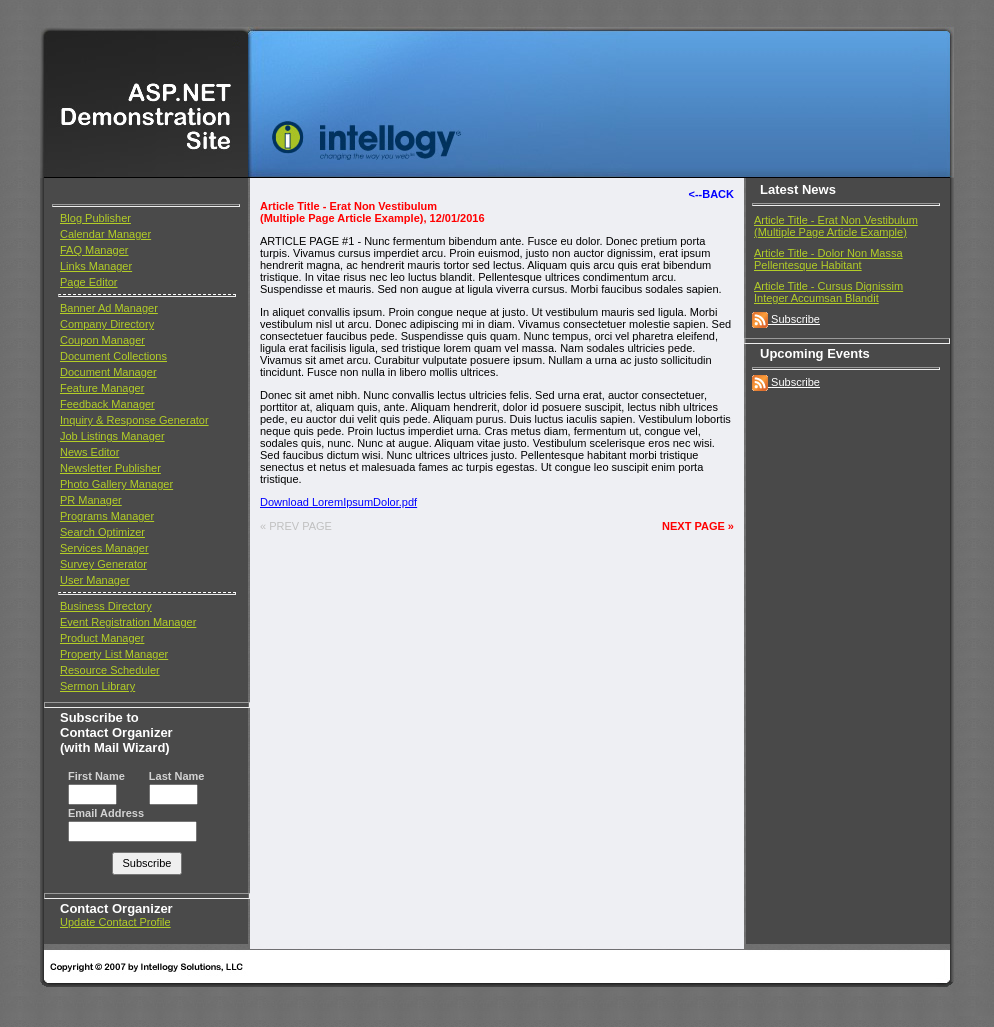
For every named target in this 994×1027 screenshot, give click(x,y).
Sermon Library (97, 686)
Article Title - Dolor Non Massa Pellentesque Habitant (828, 259)
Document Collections (113, 356)
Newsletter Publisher (110, 468)
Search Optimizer (102, 532)
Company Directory (107, 324)
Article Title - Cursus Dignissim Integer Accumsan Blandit (828, 292)
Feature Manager (102, 388)
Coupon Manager (102, 340)
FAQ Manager (94, 250)
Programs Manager (107, 516)
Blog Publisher (95, 218)
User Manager (95, 580)
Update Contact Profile (115, 922)
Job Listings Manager (112, 436)
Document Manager (108, 372)
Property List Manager (114, 654)
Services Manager (104, 548)
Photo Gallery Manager (116, 484)
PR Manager (91, 500)
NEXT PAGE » (698, 526)
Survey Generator (103, 564)
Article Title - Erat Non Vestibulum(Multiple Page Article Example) (836, 226)
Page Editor (88, 282)
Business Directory (106, 606)
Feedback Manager (107, 404)
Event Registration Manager (128, 622)
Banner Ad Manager (109, 308)
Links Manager (96, 266)
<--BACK (711, 194)
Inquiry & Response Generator (134, 420)
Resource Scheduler (110, 670)
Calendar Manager (105, 234)
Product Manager (102, 638)
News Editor (89, 452)
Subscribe (786, 319)
